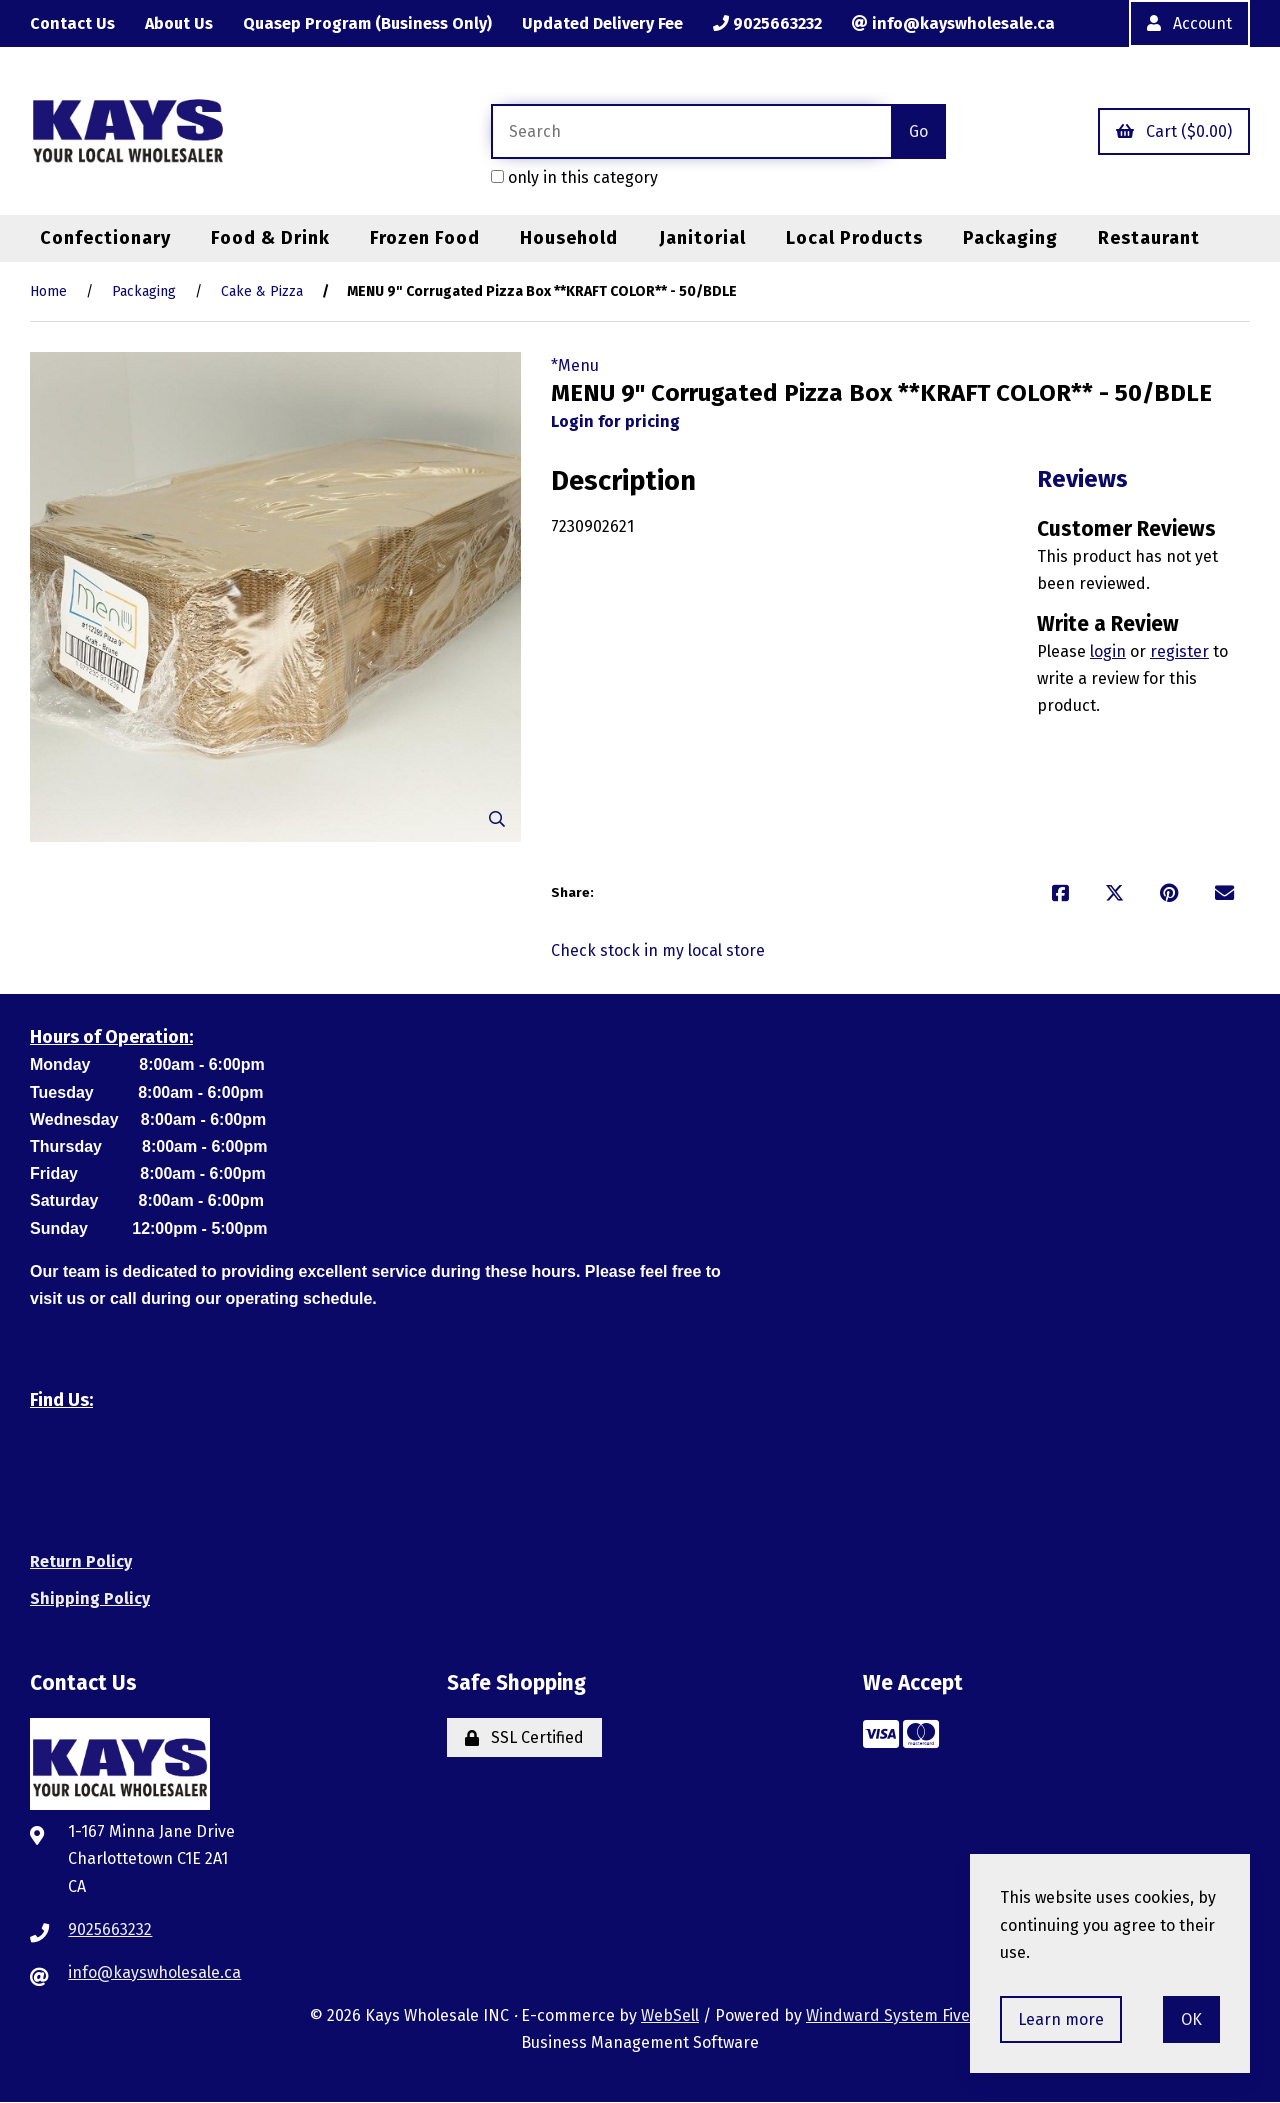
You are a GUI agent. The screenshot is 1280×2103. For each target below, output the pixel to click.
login (1108, 651)
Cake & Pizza (262, 292)
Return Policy (81, 1561)
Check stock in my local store (658, 950)
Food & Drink (270, 238)
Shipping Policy (90, 1598)
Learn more (1061, 2019)
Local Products (854, 238)
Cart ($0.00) (1174, 131)
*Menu (575, 365)
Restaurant (1149, 238)
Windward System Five (888, 2015)
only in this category (574, 177)
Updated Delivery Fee (602, 23)
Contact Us (72, 23)
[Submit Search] (918, 131)
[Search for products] (691, 131)
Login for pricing (615, 421)
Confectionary (105, 238)
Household (569, 238)
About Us (179, 23)
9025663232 (767, 23)
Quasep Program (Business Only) (367, 23)
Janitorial (702, 238)
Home (48, 292)
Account (1189, 23)
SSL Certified (524, 1737)
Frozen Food (425, 238)
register (1179, 651)
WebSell (670, 2015)
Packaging (1010, 238)
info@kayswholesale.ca (953, 23)
